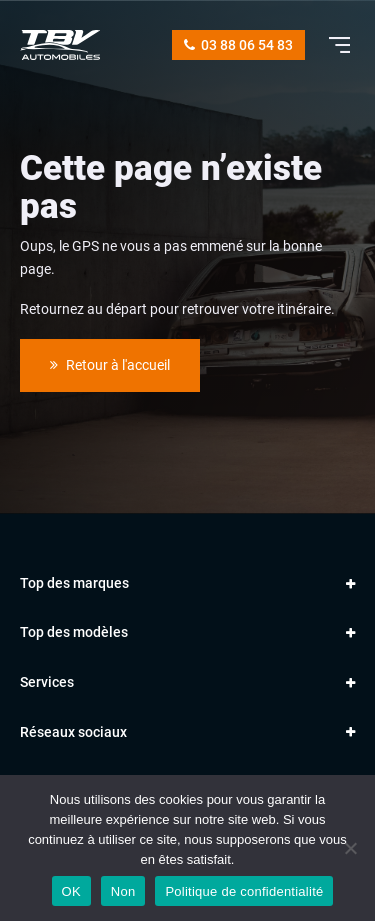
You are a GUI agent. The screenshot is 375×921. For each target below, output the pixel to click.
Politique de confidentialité (244, 891)
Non (123, 891)
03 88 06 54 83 (238, 45)
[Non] (350, 848)
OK (71, 891)
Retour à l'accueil (110, 365)
